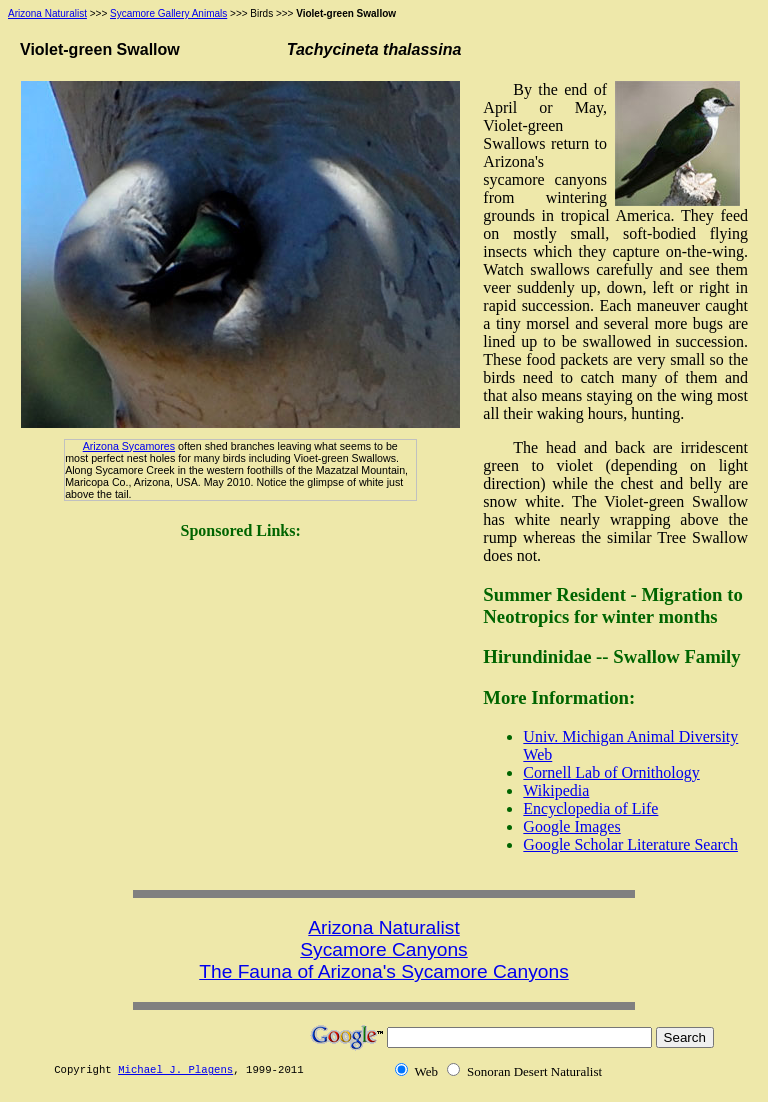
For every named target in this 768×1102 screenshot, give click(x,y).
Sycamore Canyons (383, 949)
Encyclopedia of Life (590, 808)
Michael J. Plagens (175, 1070)
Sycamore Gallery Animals (168, 13)
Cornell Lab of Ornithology (611, 772)
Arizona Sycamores (129, 446)
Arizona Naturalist (47, 13)
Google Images (571, 826)
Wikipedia (556, 790)
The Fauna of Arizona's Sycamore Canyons (383, 971)
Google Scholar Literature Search (630, 844)
